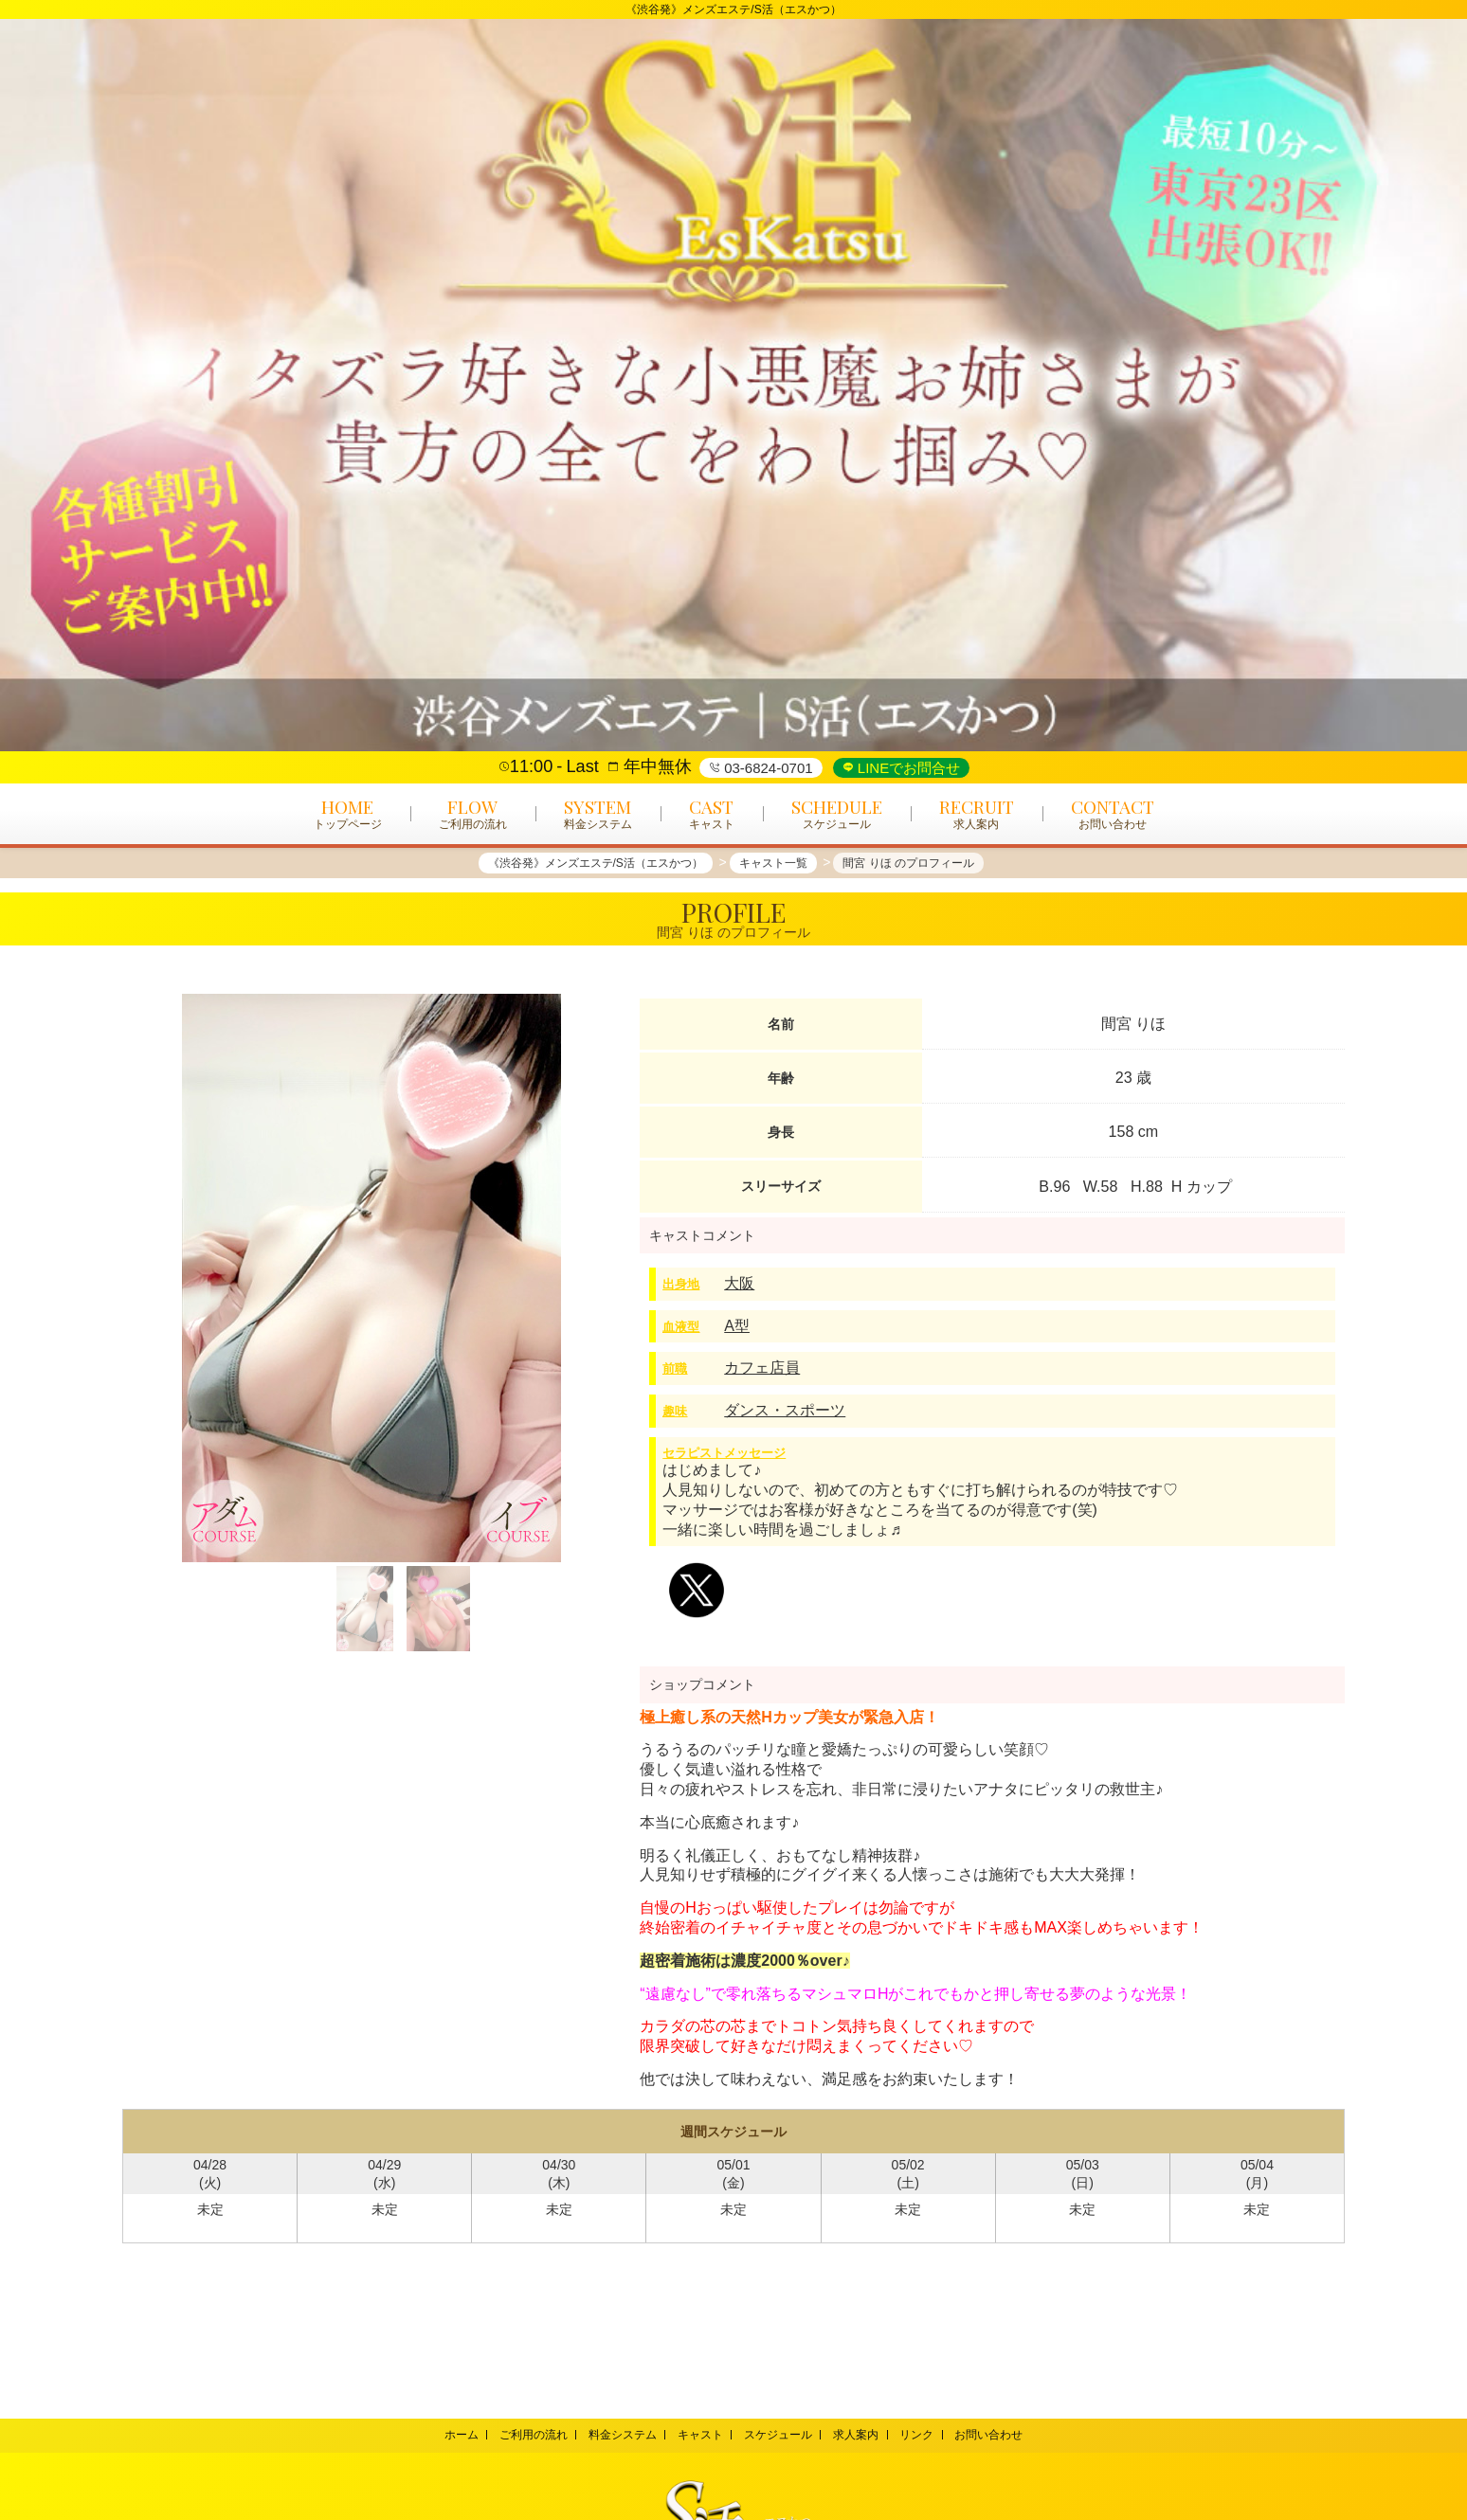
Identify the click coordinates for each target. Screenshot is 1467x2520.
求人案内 (863, 2434)
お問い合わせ (1006, 2434)
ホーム (443, 2434)
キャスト (697, 2434)
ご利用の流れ (521, 2434)
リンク (929, 2434)
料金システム (615, 2434)
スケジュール (781, 2434)
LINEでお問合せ (907, 768)
